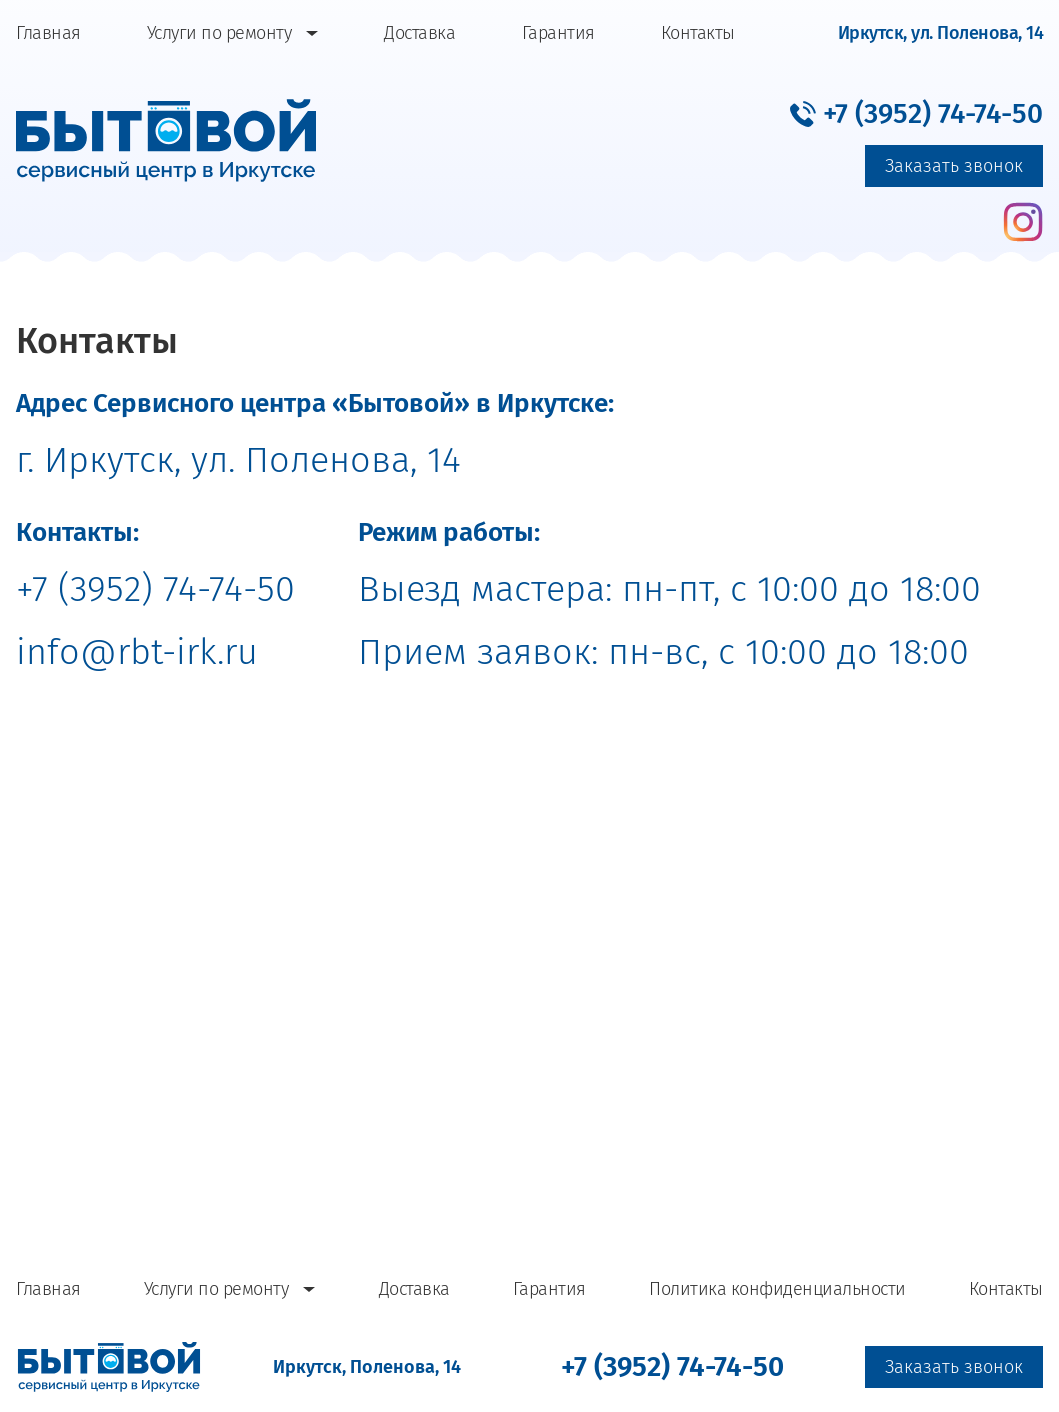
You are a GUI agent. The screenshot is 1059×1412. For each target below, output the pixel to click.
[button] (916, 113)
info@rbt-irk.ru (137, 652)
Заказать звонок (954, 166)
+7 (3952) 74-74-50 (155, 589)
